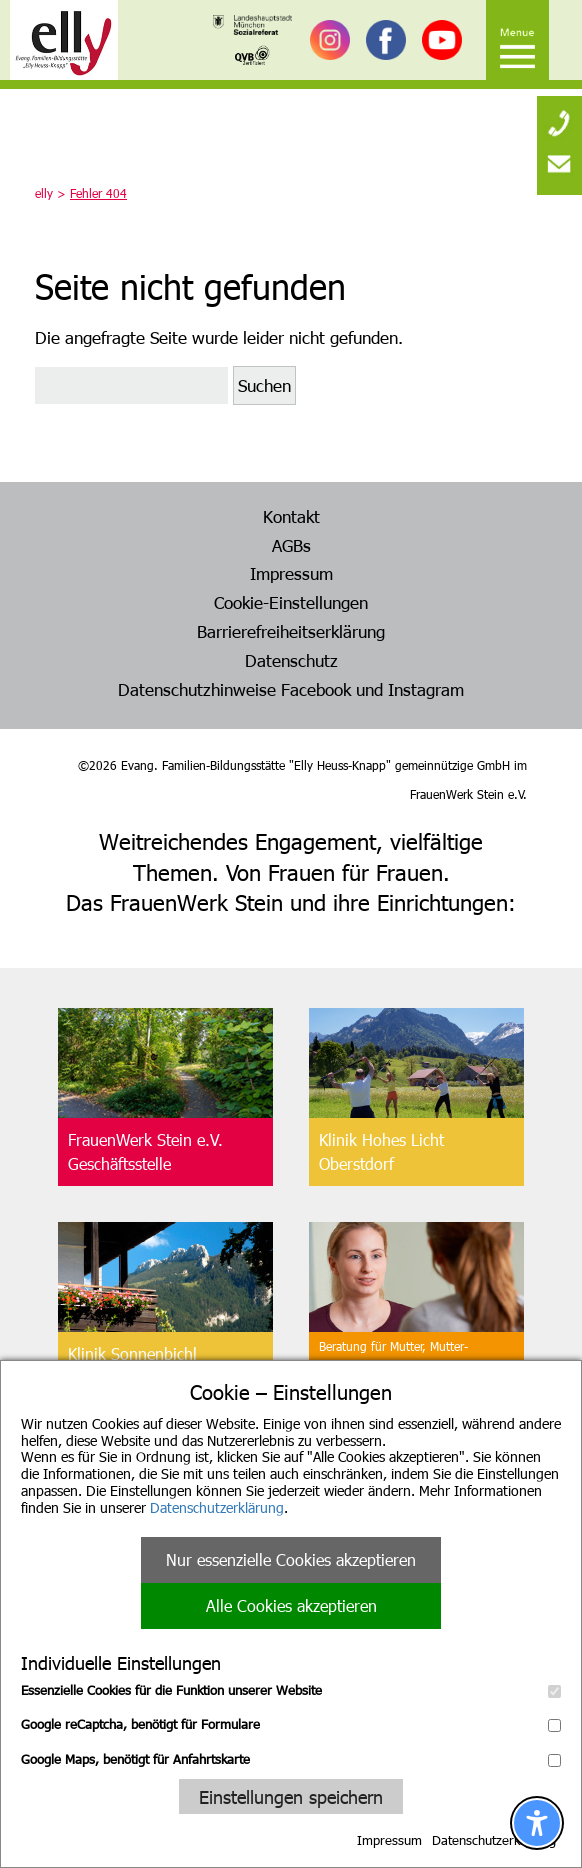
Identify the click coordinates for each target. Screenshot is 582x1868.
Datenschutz (291, 660)
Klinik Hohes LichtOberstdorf (381, 1151)
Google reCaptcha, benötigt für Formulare (291, 1724)
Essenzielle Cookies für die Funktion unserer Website (291, 1690)
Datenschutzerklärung (217, 1507)
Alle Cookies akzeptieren (291, 1605)
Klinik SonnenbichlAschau (132, 1365)
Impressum (389, 1840)
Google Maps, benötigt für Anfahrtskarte (291, 1759)
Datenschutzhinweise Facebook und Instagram (291, 689)
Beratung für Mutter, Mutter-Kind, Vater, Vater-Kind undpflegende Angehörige (393, 1366)
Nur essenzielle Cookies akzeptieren (291, 1559)
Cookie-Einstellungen (291, 602)
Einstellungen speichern (291, 1796)
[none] (559, 115)
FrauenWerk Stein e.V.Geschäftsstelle (145, 1151)
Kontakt (291, 516)
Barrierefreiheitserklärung (291, 631)
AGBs (291, 545)
